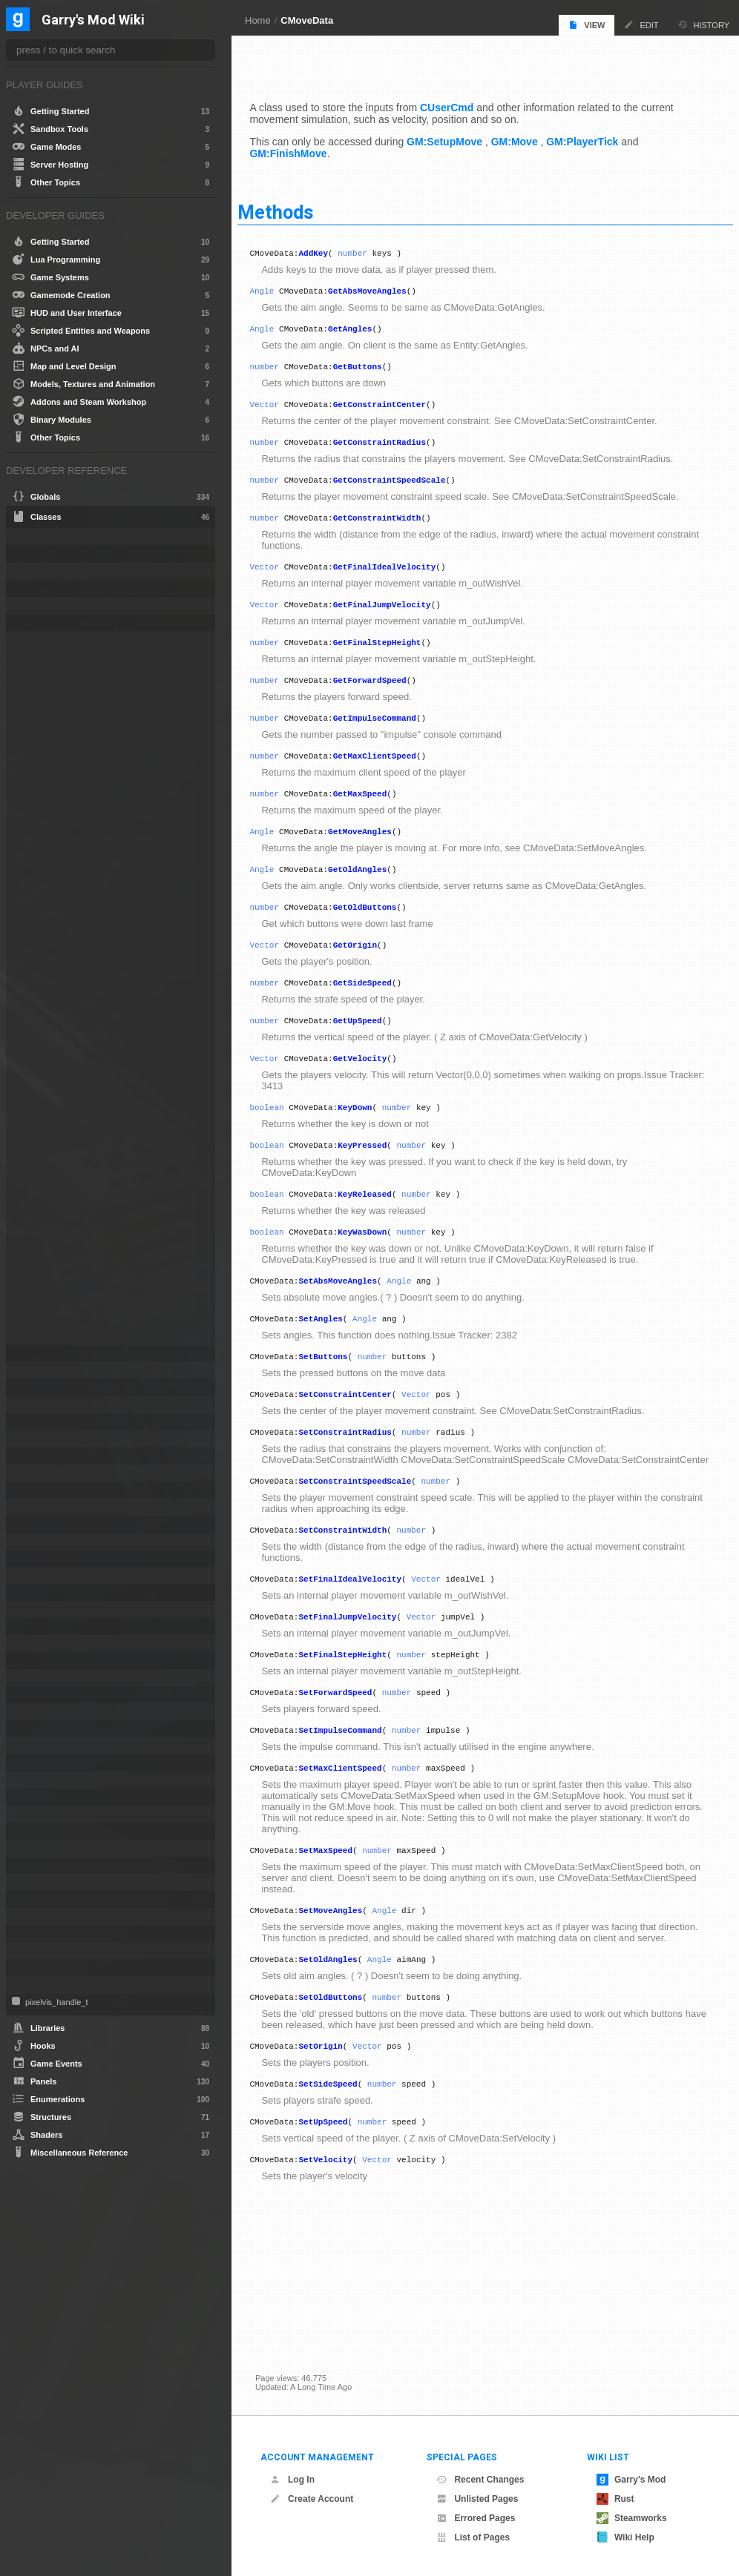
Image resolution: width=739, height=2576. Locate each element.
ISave (35, 1626)
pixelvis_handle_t (55, 2002)
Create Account (311, 2499)
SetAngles (338, 1374)
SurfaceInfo (46, 1865)
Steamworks (632, 2518)
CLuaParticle (49, 622)
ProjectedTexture (57, 1814)
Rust (615, 2499)
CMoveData (306, 20)
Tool (32, 1899)
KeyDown (372, 1151)
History (704, 24)
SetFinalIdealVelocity (367, 1659)
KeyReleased (382, 1243)
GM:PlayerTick (600, 136)
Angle (279, 288)
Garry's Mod (631, 2480)
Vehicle (38, 1933)
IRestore (40, 1609)
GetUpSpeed (374, 1060)
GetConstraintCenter (396, 409)
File (31, 1541)
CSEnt (37, 1456)
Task (33, 1882)
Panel (35, 1729)
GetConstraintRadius (396, 449)
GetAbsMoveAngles (385, 288)
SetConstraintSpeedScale (372, 1556)
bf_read (40, 553)
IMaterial (41, 1575)
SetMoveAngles (348, 2006)
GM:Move (531, 136)
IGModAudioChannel (64, 1558)
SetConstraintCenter (362, 1454)
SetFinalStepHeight (360, 1739)
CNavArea (44, 1353)
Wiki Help (625, 2537)
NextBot (40, 1695)
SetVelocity (343, 2279)
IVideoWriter (48, 1660)
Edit (641, 24)
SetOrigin (338, 2159)
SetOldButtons (348, 2108)
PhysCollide (47, 1763)
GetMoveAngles (378, 860)
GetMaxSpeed (377, 820)
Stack (35, 1848)
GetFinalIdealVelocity (401, 580)
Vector (282, 409)
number (370, 248)
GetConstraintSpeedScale (406, 489)
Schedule (42, 1831)
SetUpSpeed (340, 2239)
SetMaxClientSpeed (357, 1859)
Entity (35, 1524)
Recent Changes (480, 2480)
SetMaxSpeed (343, 1943)
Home (258, 20)
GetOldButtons (382, 940)
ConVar (38, 1422)
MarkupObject (51, 1677)
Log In (292, 2480)
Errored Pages (475, 2518)
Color (34, 1405)
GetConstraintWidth (394, 529)
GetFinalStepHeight (394, 660)
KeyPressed (379, 1192)
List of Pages (473, 2537)
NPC (33, 1712)
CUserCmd (464, 102)
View (586, 24)
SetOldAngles (345, 2068)
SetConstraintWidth (360, 1608)
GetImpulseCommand (391, 740)
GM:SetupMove (462, 136)
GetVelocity (377, 1100)
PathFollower (49, 1746)
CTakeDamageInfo (60, 1490)
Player (36, 1797)
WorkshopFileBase (61, 1984)
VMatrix (39, 1950)
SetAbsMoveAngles (355, 1334)
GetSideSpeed (379, 1020)
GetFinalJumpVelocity (399, 620)
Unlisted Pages (477, 2499)
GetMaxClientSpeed (391, 780)
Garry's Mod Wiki (93, 20)
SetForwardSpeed (353, 1779)
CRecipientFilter (55, 1439)
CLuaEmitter (48, 588)
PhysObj (40, 1780)
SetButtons (340, 1414)
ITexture (40, 1643)
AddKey (331, 248)
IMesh (36, 1592)
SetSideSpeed (345, 2199)
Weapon (40, 1967)
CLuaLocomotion (57, 605)
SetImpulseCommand (357, 1819)
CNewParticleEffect (61, 1388)
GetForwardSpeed (387, 700)
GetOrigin (372, 980)
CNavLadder (48, 1370)
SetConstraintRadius (362, 1494)
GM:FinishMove (305, 148)
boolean (284, 1151)
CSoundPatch (51, 1473)
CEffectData (47, 571)
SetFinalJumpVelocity (365, 1699)
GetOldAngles (375, 900)
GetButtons (374, 368)
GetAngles (368, 328)
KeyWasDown (379, 1283)
